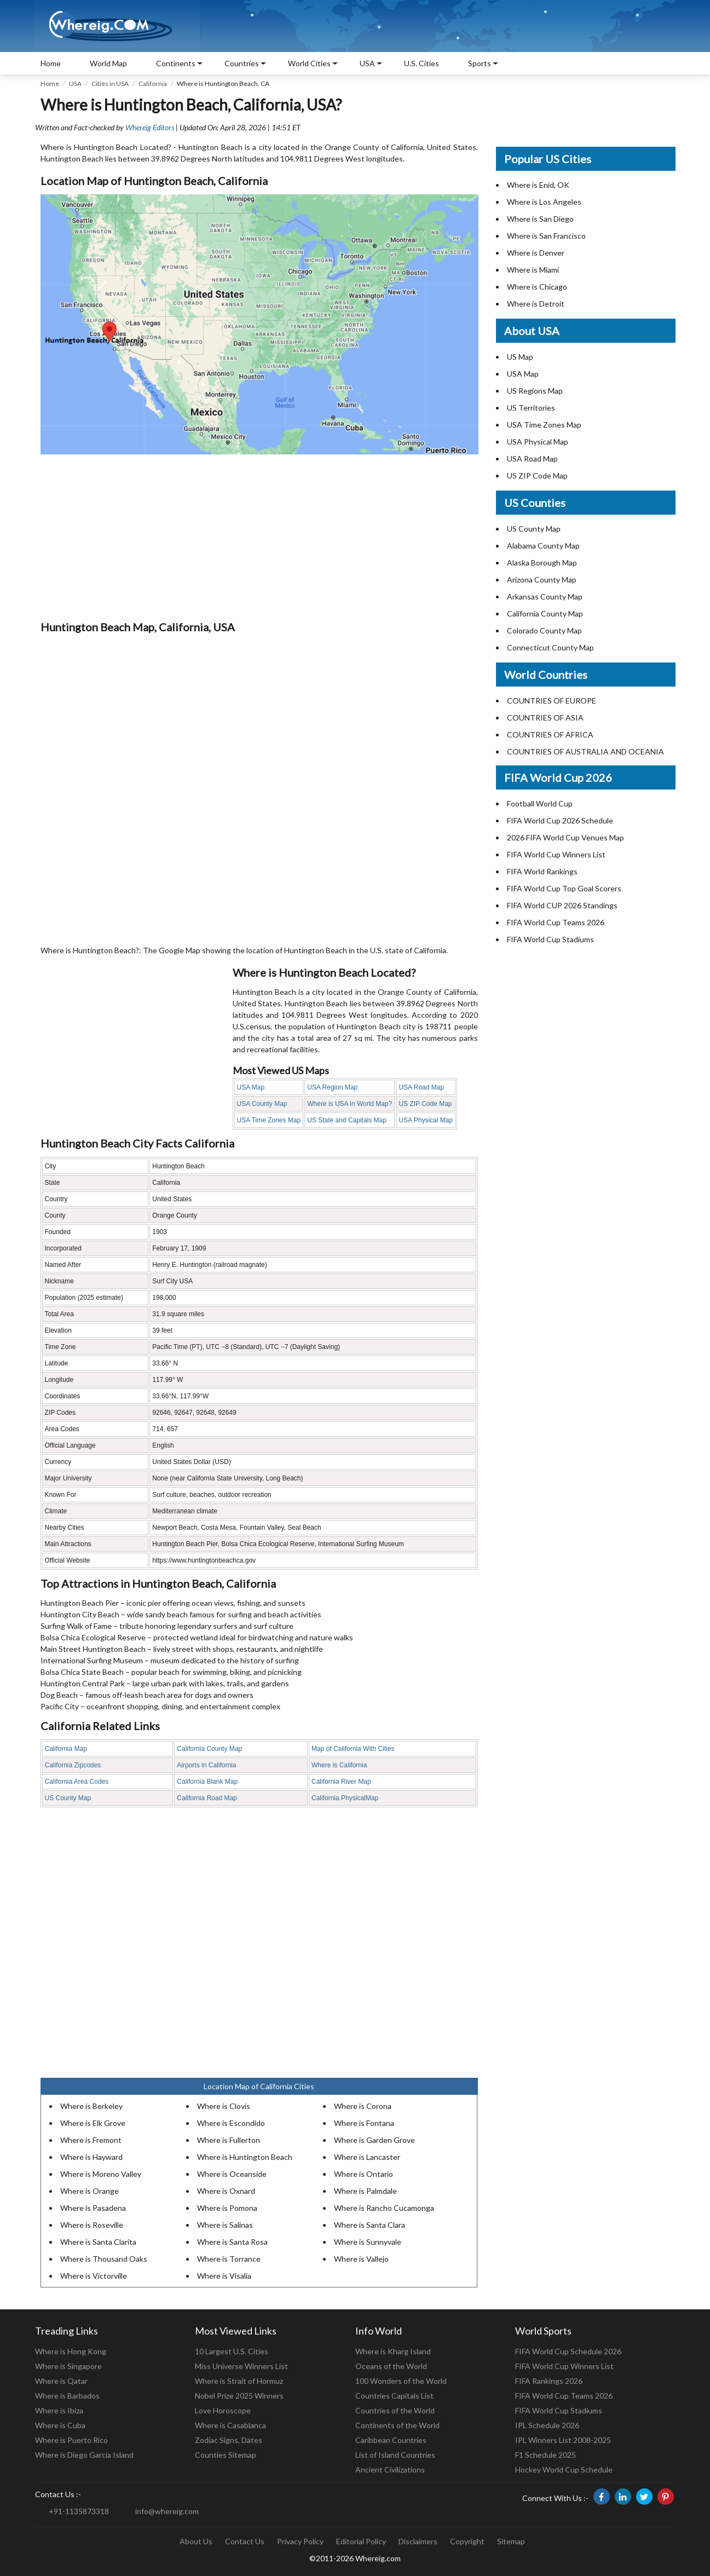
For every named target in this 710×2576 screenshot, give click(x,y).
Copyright (467, 2541)
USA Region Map (332, 1087)
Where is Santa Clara (369, 2224)
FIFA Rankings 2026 (548, 2380)
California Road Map (206, 1798)
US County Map (68, 1798)
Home (51, 63)
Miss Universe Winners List (241, 2366)
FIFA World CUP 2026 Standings (562, 905)
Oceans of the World (391, 2366)
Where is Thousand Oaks (103, 2258)
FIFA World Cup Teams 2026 (555, 922)
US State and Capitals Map (346, 1120)
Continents (175, 63)
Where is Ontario (363, 2174)
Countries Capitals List (394, 2395)
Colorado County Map (544, 630)
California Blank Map (207, 1781)
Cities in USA (110, 83)
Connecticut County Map (550, 647)
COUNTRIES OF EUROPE (551, 700)
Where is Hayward (91, 2157)
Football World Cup (540, 803)
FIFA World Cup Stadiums (550, 939)
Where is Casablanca (230, 2425)
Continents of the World (397, 2425)
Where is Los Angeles (544, 201)
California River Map (341, 1781)
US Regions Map (535, 390)
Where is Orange (89, 2190)
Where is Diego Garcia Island (84, 2454)
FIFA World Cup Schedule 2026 (568, 2351)
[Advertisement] (259, 536)
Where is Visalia (224, 2275)
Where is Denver (535, 252)
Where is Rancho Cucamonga (384, 2207)
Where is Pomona (227, 2207)
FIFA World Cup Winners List (556, 854)
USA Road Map (421, 1087)
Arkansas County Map (544, 596)
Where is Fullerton (228, 2140)
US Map (520, 356)
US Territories (531, 407)
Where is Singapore (68, 2366)
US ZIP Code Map (425, 1104)
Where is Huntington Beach (244, 2157)
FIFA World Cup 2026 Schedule (560, 820)
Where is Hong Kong (70, 2351)
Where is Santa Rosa (232, 2241)
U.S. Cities (421, 63)
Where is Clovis (223, 2106)
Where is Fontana (364, 2123)
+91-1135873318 (79, 2511)
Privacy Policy (300, 2541)
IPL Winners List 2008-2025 (563, 2440)
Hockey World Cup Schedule (564, 2469)
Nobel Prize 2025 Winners (239, 2395)
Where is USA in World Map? (349, 1104)
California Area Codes (77, 1781)
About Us (196, 2541)
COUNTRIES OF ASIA (545, 717)
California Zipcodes (73, 1765)
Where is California (339, 1765)
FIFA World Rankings (542, 871)
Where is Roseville (91, 2224)
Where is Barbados (67, 2395)
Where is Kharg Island (393, 2351)
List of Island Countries (395, 2454)
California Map (66, 1749)
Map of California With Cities (352, 1749)
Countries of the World (395, 2410)
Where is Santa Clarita (98, 2241)
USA (75, 83)
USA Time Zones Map (269, 1120)
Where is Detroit (535, 303)
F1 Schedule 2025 (545, 2454)
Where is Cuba (60, 2425)
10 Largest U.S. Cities (231, 2351)
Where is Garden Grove (374, 2140)
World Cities (309, 63)
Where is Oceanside (232, 2174)
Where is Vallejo (361, 2258)
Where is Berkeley (91, 2106)
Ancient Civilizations (390, 2469)
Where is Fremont (91, 2140)
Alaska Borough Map (542, 562)
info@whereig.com (167, 2511)
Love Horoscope (223, 2410)
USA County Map (262, 1104)
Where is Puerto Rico (71, 2440)
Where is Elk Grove (92, 2123)
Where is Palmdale (365, 2190)
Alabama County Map (543, 545)
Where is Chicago (537, 286)
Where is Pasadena (93, 2207)
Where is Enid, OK (538, 184)
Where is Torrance (229, 2258)
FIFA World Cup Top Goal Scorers (564, 888)
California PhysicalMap (344, 1798)
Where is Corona (362, 2106)
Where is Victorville (93, 2275)
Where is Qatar (61, 2380)
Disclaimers (418, 2541)
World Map (108, 63)
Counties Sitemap (225, 2454)
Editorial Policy (361, 2541)
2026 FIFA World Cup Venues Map (565, 837)
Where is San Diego (540, 218)
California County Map (209, 1749)
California (152, 83)
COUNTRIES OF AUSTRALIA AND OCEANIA (585, 751)
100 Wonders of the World (401, 2380)
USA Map (251, 1087)
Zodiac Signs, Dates (228, 2440)
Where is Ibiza (59, 2410)
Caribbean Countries (390, 2440)
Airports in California (206, 1765)
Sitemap (511, 2541)
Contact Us (244, 2541)
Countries (241, 63)
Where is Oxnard (226, 2190)
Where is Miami (533, 269)
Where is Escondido (231, 2123)
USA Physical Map (426, 1120)
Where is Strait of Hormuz (239, 2380)
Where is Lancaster (367, 2157)
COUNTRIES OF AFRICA (550, 734)
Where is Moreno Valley (100, 2174)
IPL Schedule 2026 (547, 2425)
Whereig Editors (149, 127)
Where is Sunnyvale (367, 2241)
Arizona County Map (541, 579)
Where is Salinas (225, 2224)
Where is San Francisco (546, 235)
